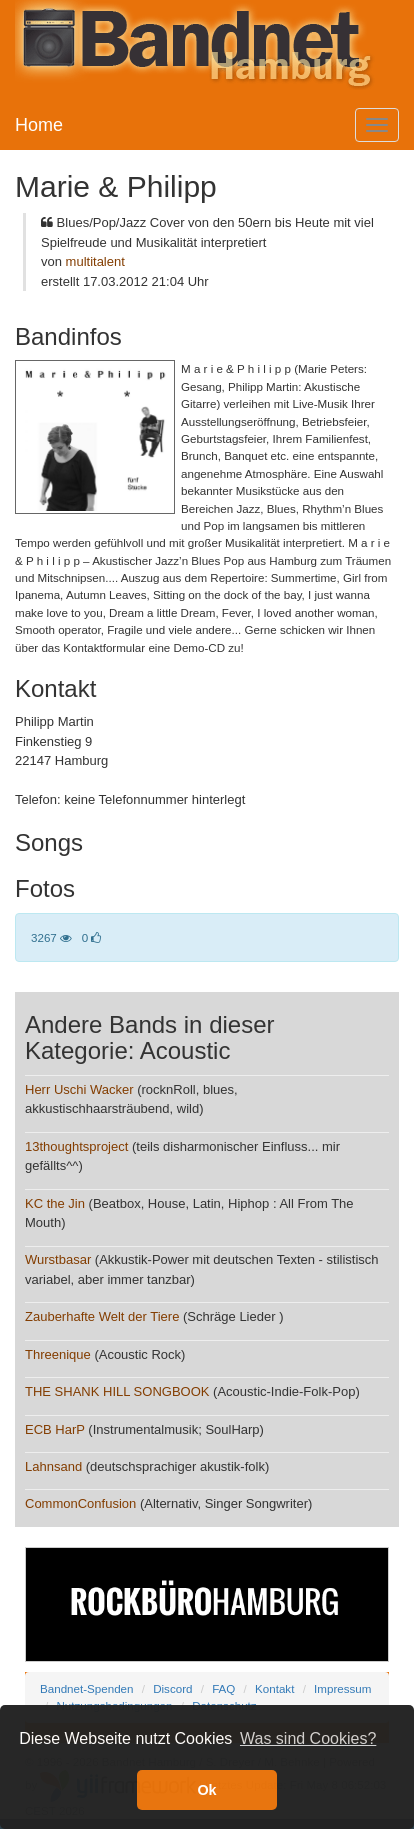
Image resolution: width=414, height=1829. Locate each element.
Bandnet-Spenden (86, 1688)
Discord (172, 1688)
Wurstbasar (58, 1259)
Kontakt (274, 1688)
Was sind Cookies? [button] (308, 1738)
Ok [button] (206, 1790)
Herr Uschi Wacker (79, 1089)
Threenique (58, 1354)
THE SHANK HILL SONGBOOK (117, 1391)
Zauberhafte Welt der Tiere (102, 1316)
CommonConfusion (80, 1503)
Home (39, 125)
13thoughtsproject (76, 1146)
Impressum (342, 1688)
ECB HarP (55, 1429)
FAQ (223, 1688)
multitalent (95, 261)
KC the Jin (55, 1203)
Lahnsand (53, 1466)
